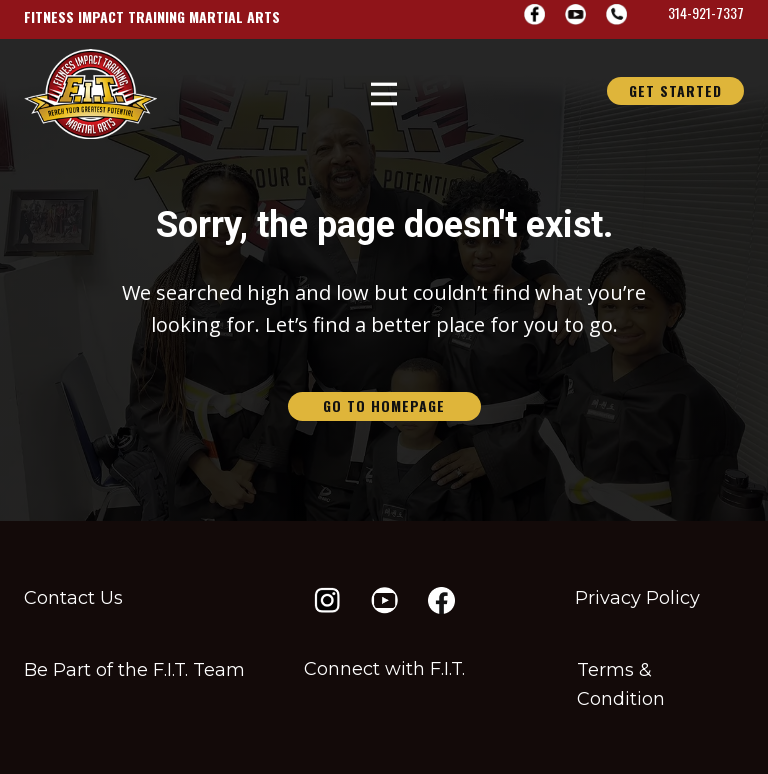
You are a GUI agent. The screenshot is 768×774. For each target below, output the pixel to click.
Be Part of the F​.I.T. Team (134, 670)
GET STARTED (675, 90)
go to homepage (384, 405)
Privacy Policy (637, 598)
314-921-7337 (706, 12)
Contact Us (73, 598)
